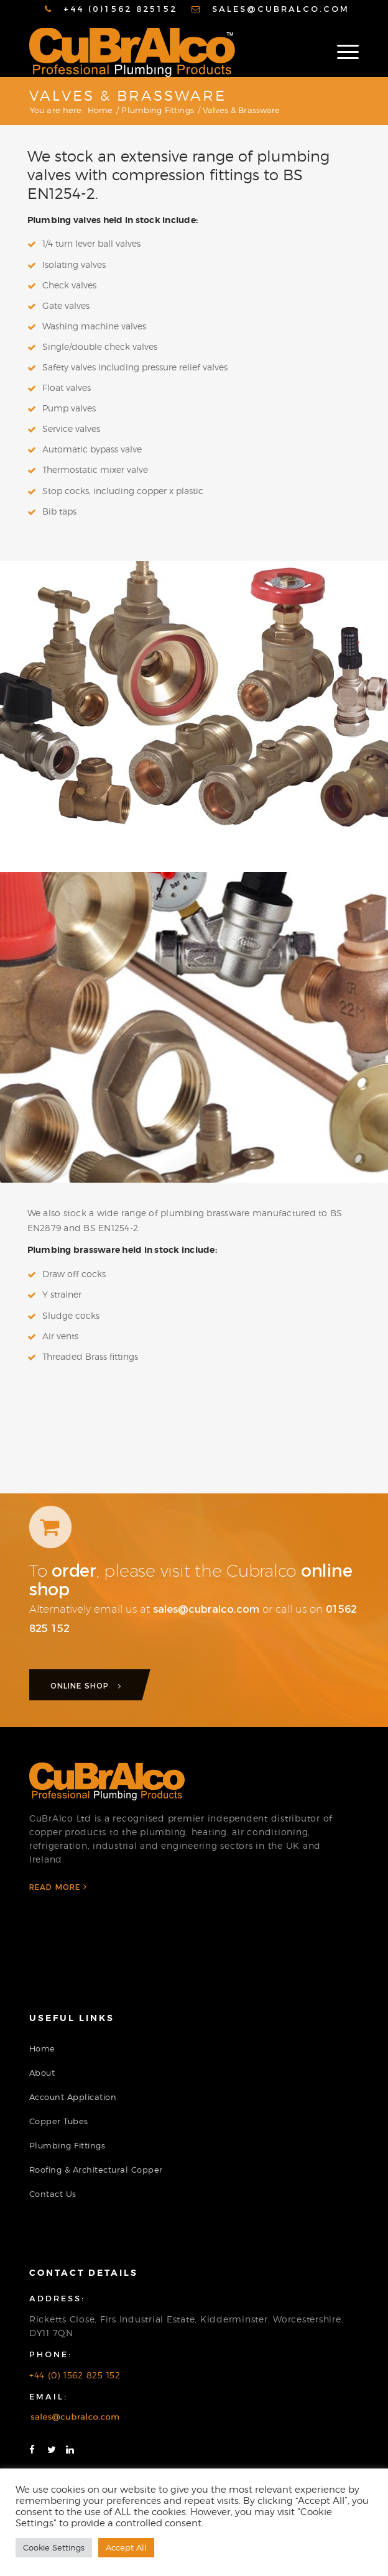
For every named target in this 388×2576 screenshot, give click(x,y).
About (42, 2073)
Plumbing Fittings (67, 2145)
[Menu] (342, 52)
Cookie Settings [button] (54, 2547)
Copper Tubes (58, 2121)
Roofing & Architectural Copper (96, 2170)
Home (42, 2048)
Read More (58, 1887)
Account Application (73, 2097)
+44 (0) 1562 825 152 (75, 2375)
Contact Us (52, 2194)
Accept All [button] (126, 2547)
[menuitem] (111, 9)
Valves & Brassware (127, 95)
